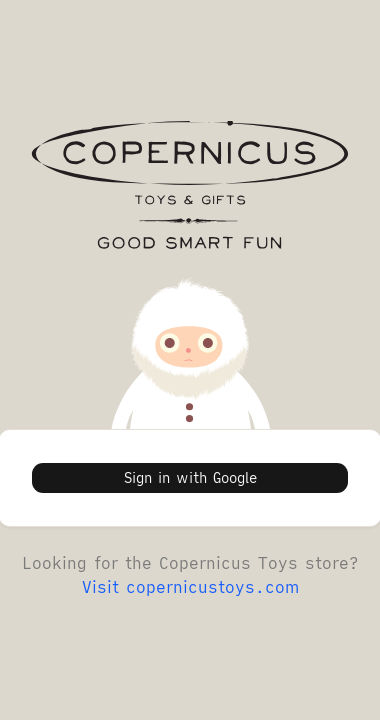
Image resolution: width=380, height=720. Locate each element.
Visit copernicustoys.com (190, 587)
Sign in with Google (190, 478)
